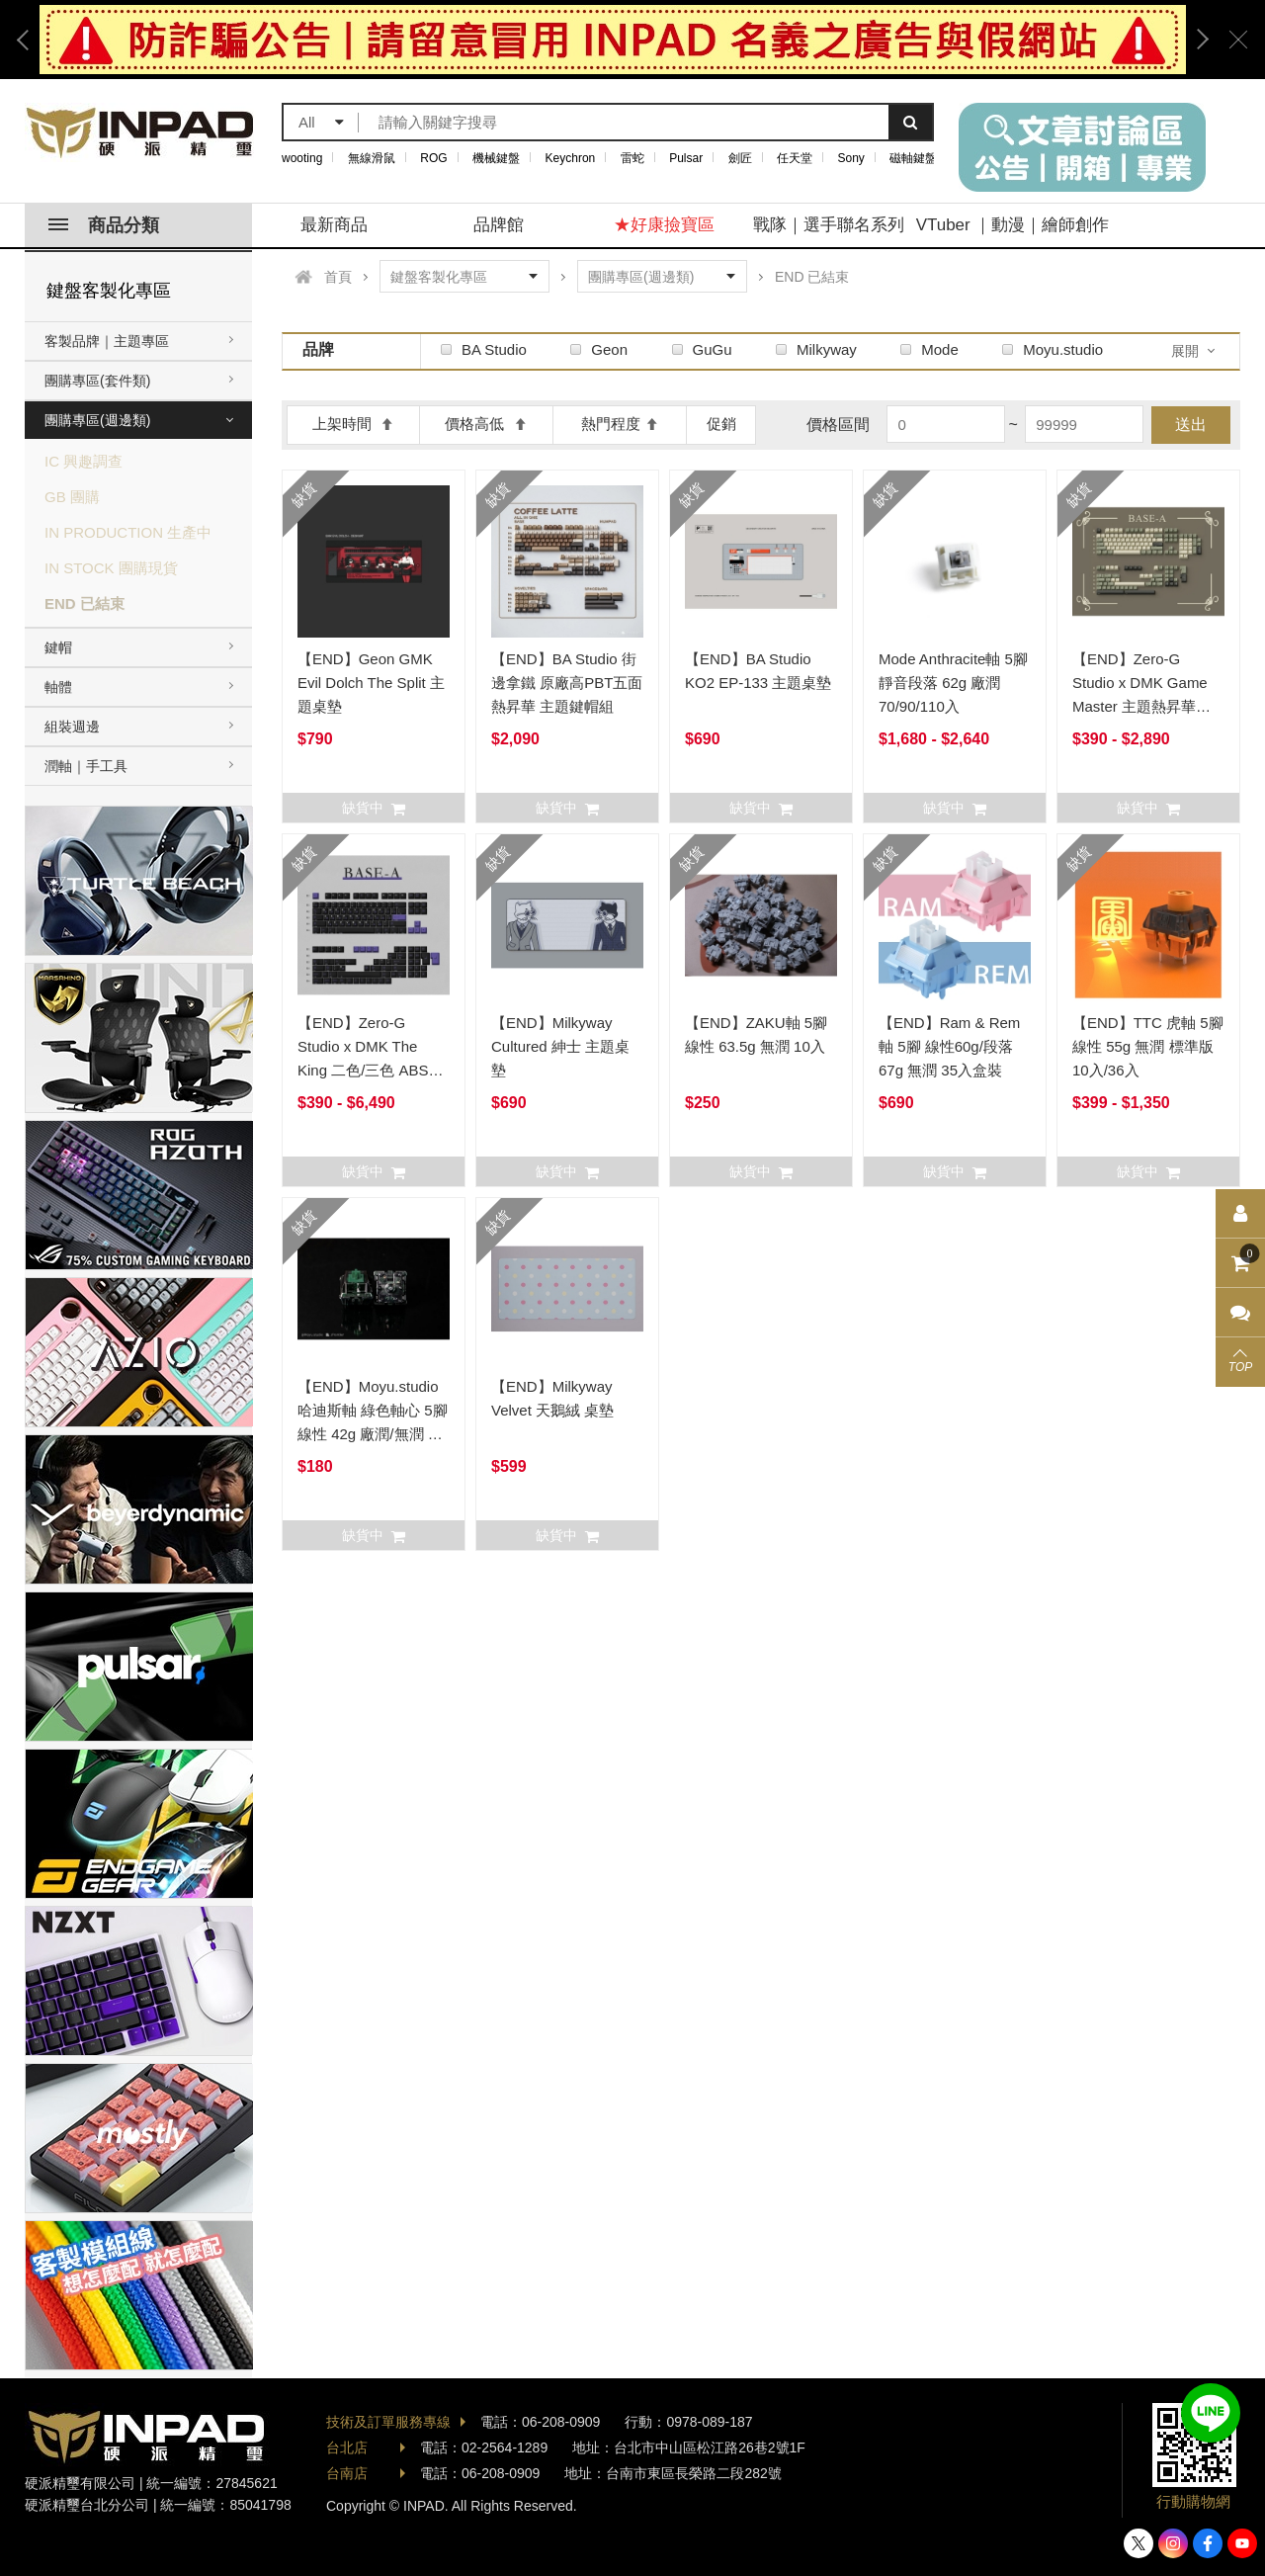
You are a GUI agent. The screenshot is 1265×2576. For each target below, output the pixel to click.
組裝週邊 (72, 726)
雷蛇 (632, 158)
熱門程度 (620, 423)
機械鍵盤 (496, 158)
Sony (851, 158)
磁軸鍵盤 (913, 158)
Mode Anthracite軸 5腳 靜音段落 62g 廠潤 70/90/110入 (953, 682)
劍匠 (740, 158)
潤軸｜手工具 (85, 766)
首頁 (338, 277)
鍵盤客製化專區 (108, 291)
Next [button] (1196, 39)
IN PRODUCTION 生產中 (127, 532)
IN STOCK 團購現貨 (111, 567)
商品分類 (103, 225)
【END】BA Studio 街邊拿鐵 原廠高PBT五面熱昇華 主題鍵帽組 (566, 682)
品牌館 (498, 224)
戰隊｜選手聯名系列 (828, 224)
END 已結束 (84, 603)
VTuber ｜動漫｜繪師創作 (1013, 224)
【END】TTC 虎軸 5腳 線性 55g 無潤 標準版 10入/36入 (1147, 1046)
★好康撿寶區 (664, 224)
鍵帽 (58, 647)
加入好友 (1210, 2413)
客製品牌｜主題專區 (106, 341)
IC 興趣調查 (83, 461)
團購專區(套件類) (97, 380)
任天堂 (794, 158)
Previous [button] (29, 39)
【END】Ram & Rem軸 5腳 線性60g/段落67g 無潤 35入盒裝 (949, 1046)
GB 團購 (72, 496)
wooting (302, 158)
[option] (613, 39)
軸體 (58, 687)
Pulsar (686, 158)
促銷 (721, 423)
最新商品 (334, 224)
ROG (433, 158)
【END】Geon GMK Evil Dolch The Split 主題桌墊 (371, 682)
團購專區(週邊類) (97, 420)
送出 (1191, 424)
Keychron (571, 158)
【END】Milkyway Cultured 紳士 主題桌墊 (560, 1046)
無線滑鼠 (371, 158)
